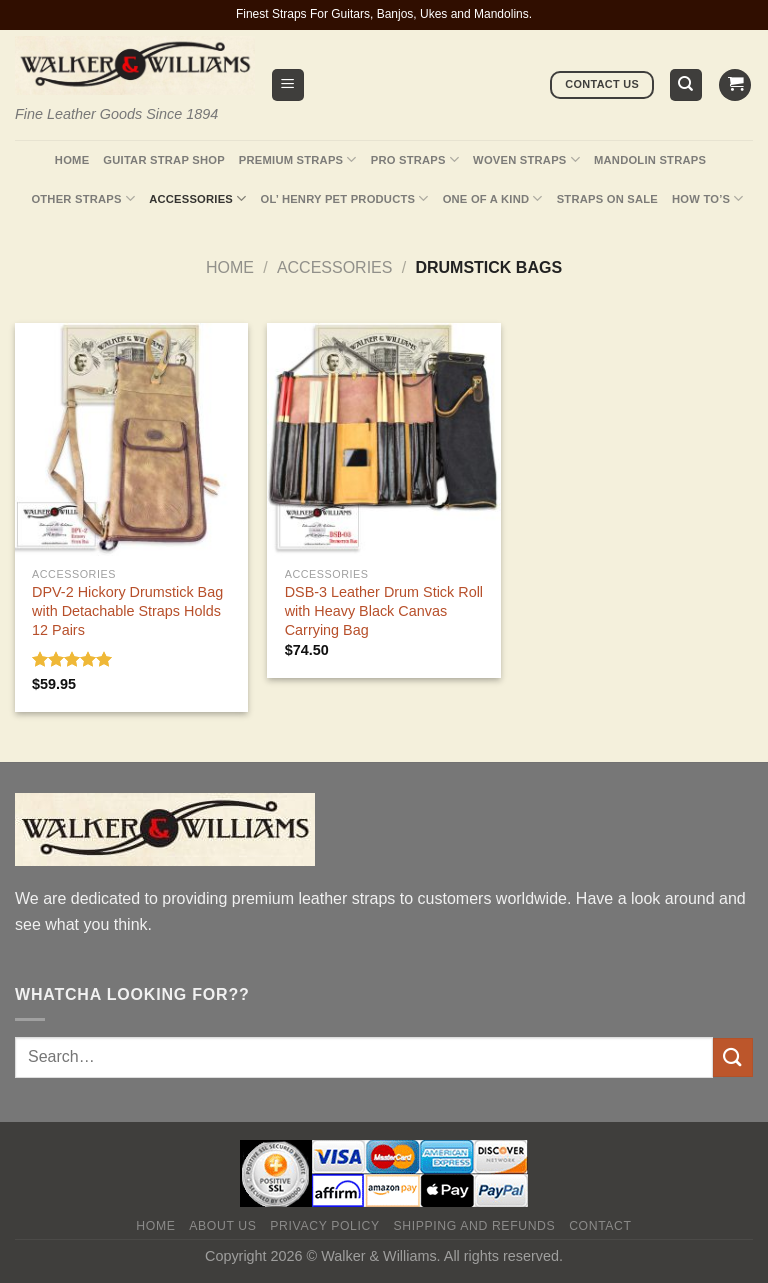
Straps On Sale (607, 199)
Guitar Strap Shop (164, 160)
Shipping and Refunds (475, 1226)
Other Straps (83, 198)
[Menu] (288, 85)
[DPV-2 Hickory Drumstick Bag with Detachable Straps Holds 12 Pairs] (131, 439)
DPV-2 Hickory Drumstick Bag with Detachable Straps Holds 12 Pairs (127, 610)
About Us (222, 1226)
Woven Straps (526, 159)
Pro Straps (415, 159)
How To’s (708, 198)
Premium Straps (298, 159)
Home (72, 160)
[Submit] (733, 1057)
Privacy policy (324, 1226)
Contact (600, 1226)
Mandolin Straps (650, 160)
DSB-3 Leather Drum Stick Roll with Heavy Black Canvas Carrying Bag (384, 610)
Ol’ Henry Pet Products (344, 198)
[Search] (686, 85)
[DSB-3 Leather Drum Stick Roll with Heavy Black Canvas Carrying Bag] (383, 439)
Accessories (197, 198)
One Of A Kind (493, 198)
